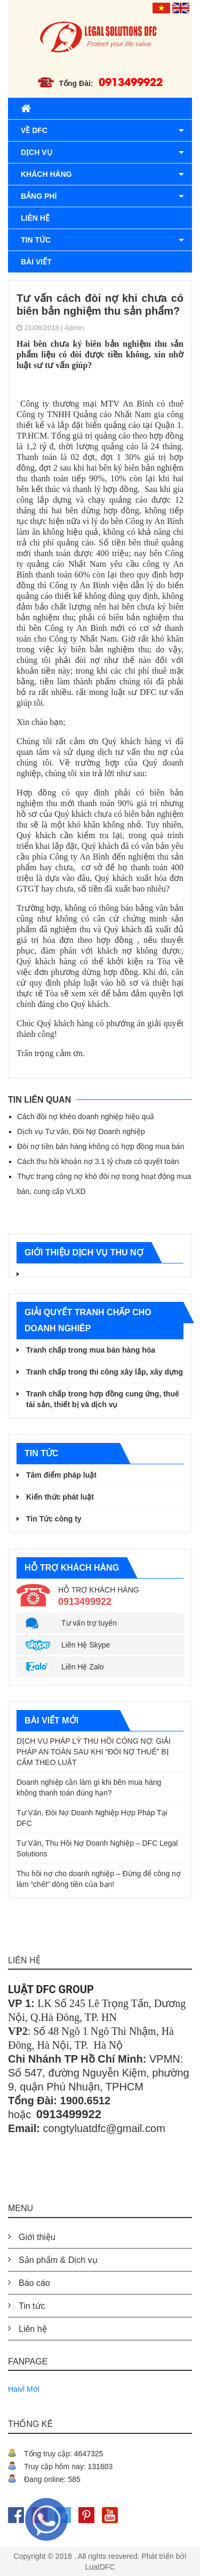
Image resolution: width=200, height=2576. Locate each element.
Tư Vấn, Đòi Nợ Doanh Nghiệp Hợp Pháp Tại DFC (92, 1818)
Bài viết (36, 261)
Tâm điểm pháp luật (61, 1475)
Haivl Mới (23, 2389)
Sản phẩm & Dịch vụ (58, 2260)
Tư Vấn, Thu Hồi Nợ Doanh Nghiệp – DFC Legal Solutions (97, 1848)
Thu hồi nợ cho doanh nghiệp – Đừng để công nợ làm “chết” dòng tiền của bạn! (99, 1878)
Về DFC (34, 130)
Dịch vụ (36, 152)
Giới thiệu (37, 2237)
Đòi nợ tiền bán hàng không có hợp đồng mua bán (100, 1146)
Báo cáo (34, 2283)
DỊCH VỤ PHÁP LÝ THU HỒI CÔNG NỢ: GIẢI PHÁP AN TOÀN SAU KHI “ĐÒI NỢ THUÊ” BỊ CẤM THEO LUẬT (94, 1752)
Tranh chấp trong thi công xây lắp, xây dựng (104, 1372)
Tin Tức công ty (54, 1519)
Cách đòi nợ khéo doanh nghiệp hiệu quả (85, 1116)
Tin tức (36, 240)
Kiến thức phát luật (60, 1497)
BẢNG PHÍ (39, 196)
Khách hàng (46, 174)
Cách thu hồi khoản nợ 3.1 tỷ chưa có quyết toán (98, 1161)
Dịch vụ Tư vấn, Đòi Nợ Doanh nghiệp (81, 1131)
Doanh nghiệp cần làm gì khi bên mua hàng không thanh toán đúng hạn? (89, 1787)
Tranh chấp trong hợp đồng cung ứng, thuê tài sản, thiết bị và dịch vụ (102, 1399)
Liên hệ (35, 218)
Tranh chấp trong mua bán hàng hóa (90, 1350)
